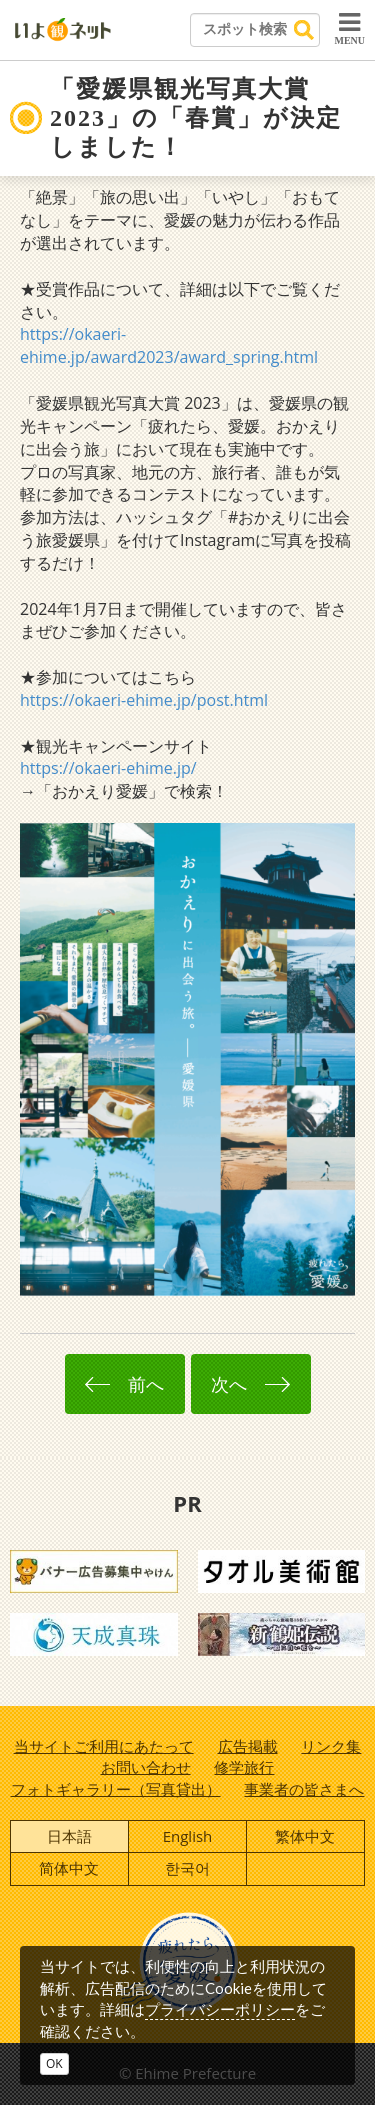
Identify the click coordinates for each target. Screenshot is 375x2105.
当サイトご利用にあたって (104, 1746)
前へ (124, 1384)
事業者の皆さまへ (304, 1789)
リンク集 (331, 1746)
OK (54, 2063)
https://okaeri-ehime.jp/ (108, 768)
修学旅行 (244, 1767)
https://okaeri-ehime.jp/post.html (144, 700)
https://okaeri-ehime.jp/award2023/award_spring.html (169, 345)
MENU (349, 28)
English (188, 1836)
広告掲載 (248, 1746)
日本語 (69, 1836)
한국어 (187, 1868)
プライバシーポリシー (220, 2009)
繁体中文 (305, 1836)
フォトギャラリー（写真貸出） (116, 1789)
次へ (250, 1384)
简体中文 (69, 1868)
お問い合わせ (146, 1767)
